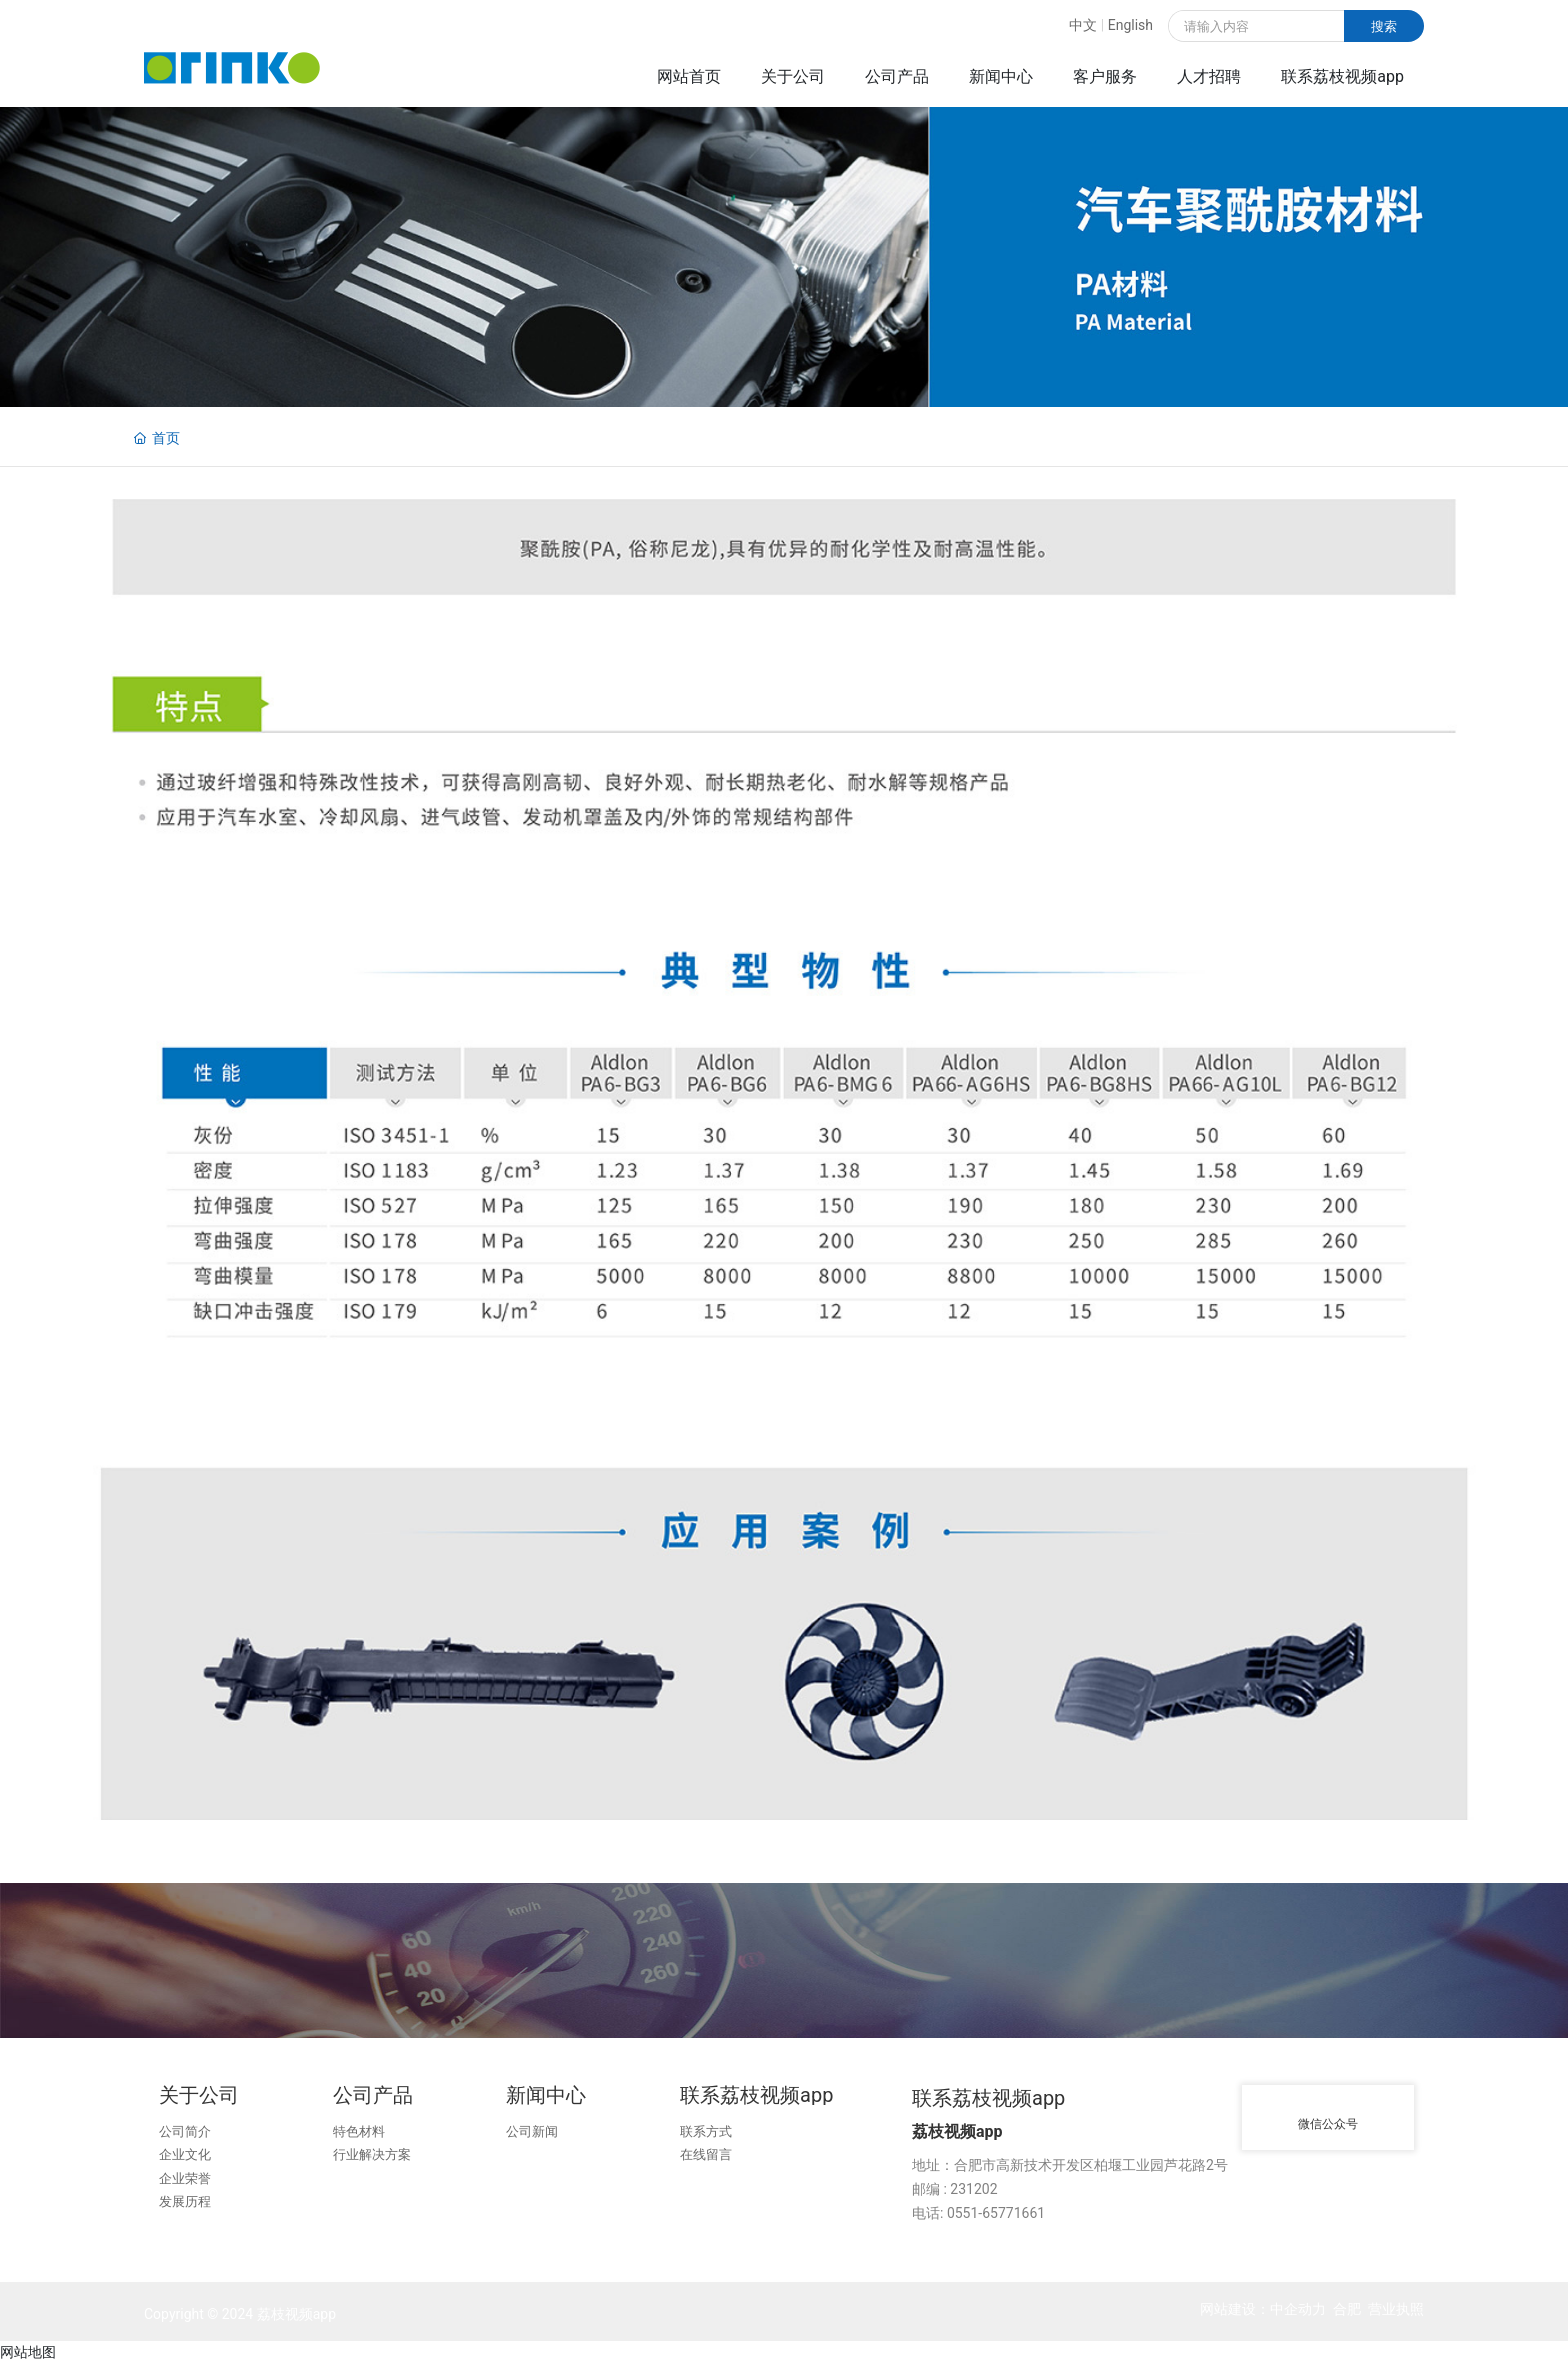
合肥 (1347, 2309)
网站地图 (28, 2352)
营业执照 (1396, 2309)
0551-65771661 (996, 2213)
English (1130, 25)
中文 (1083, 25)
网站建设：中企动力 (1263, 2309)
